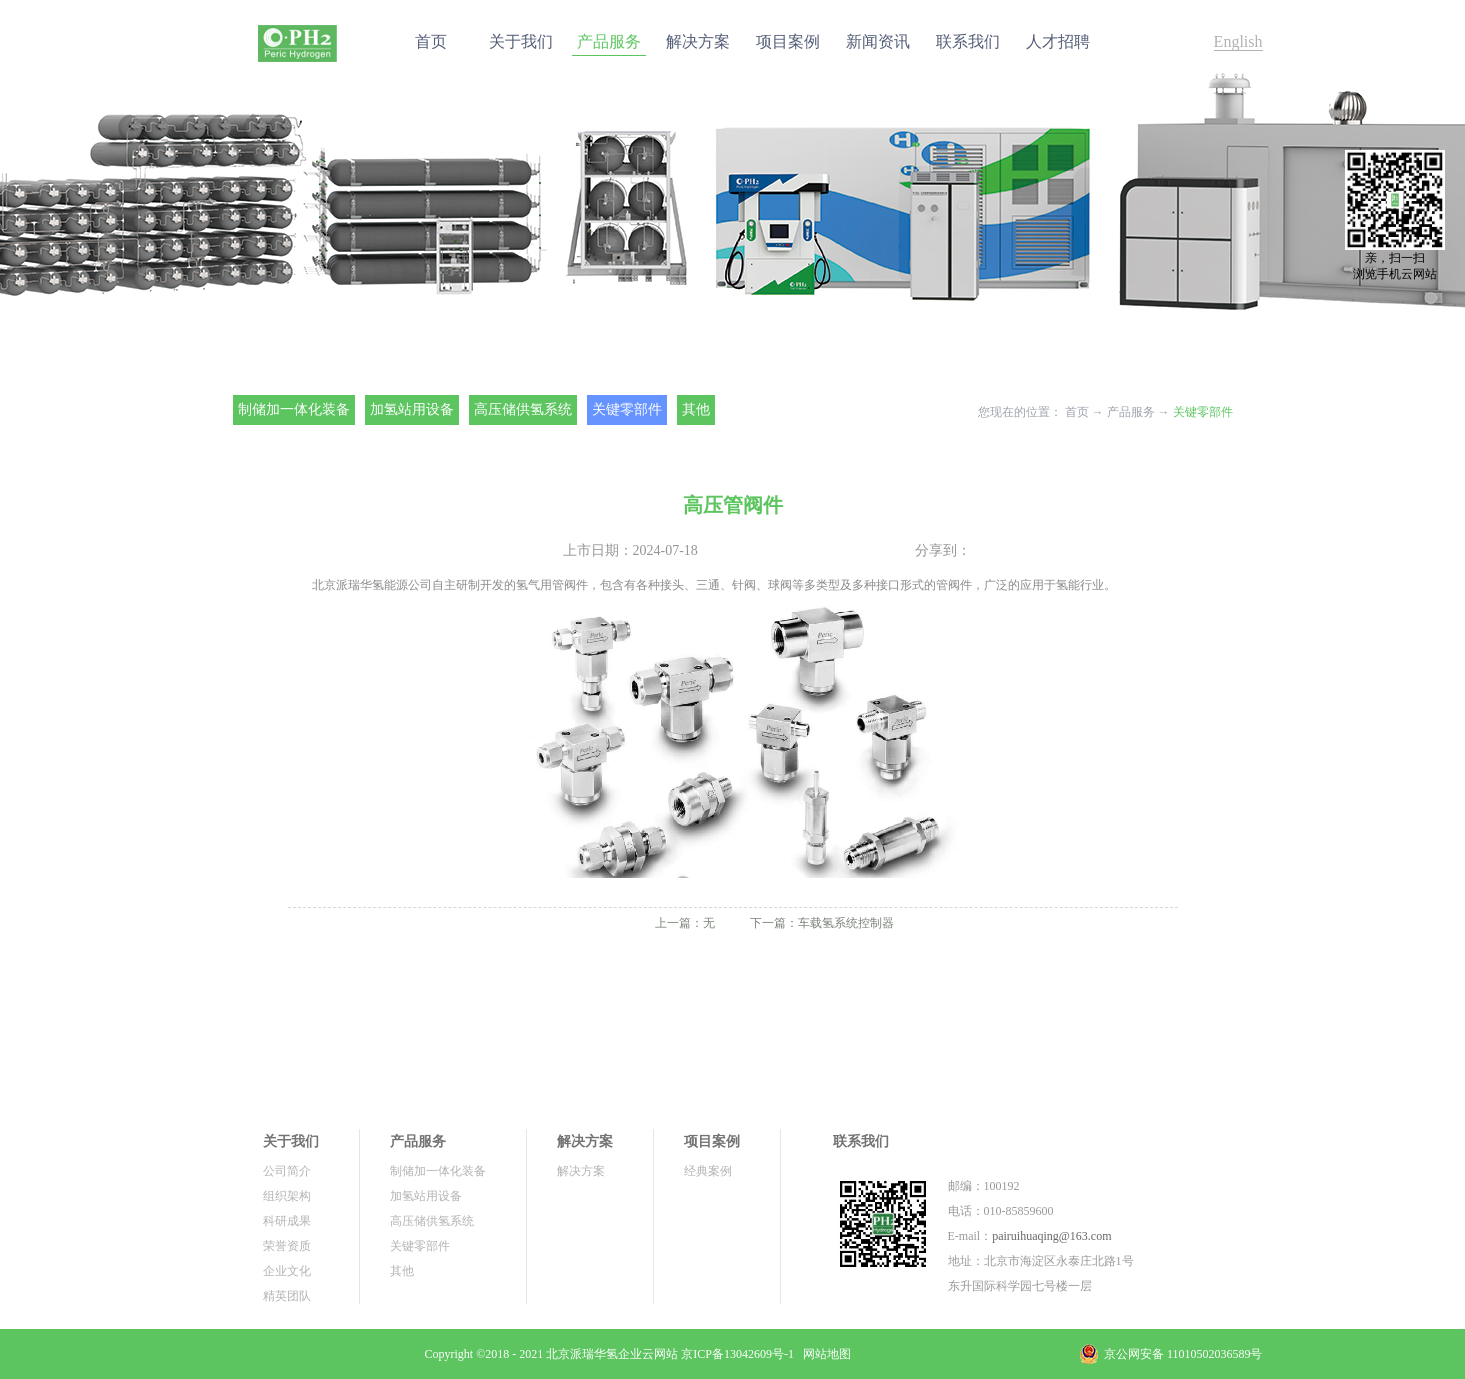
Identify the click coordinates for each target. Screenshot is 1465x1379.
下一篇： (822, 923)
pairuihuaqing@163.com (1051, 1236)
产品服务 (1131, 412)
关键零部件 (1203, 412)
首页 (431, 41)
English (1238, 41)
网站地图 (824, 1354)
